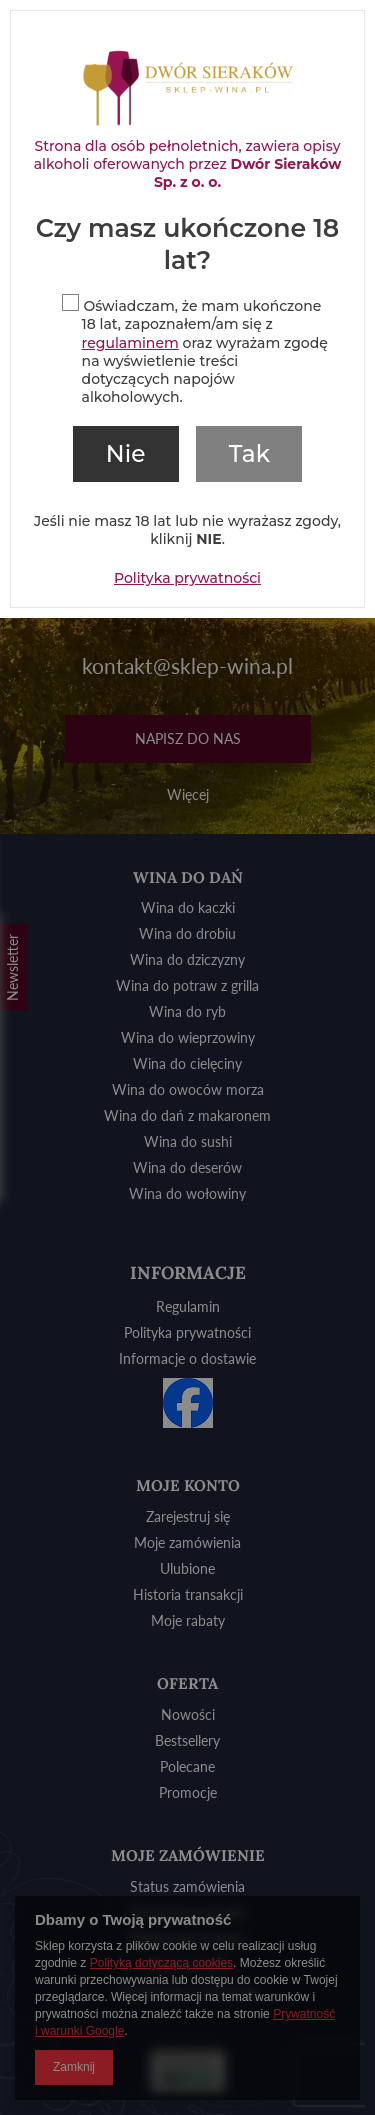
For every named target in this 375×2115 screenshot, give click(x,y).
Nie (126, 454)
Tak (249, 454)
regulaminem (130, 343)
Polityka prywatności (187, 578)
